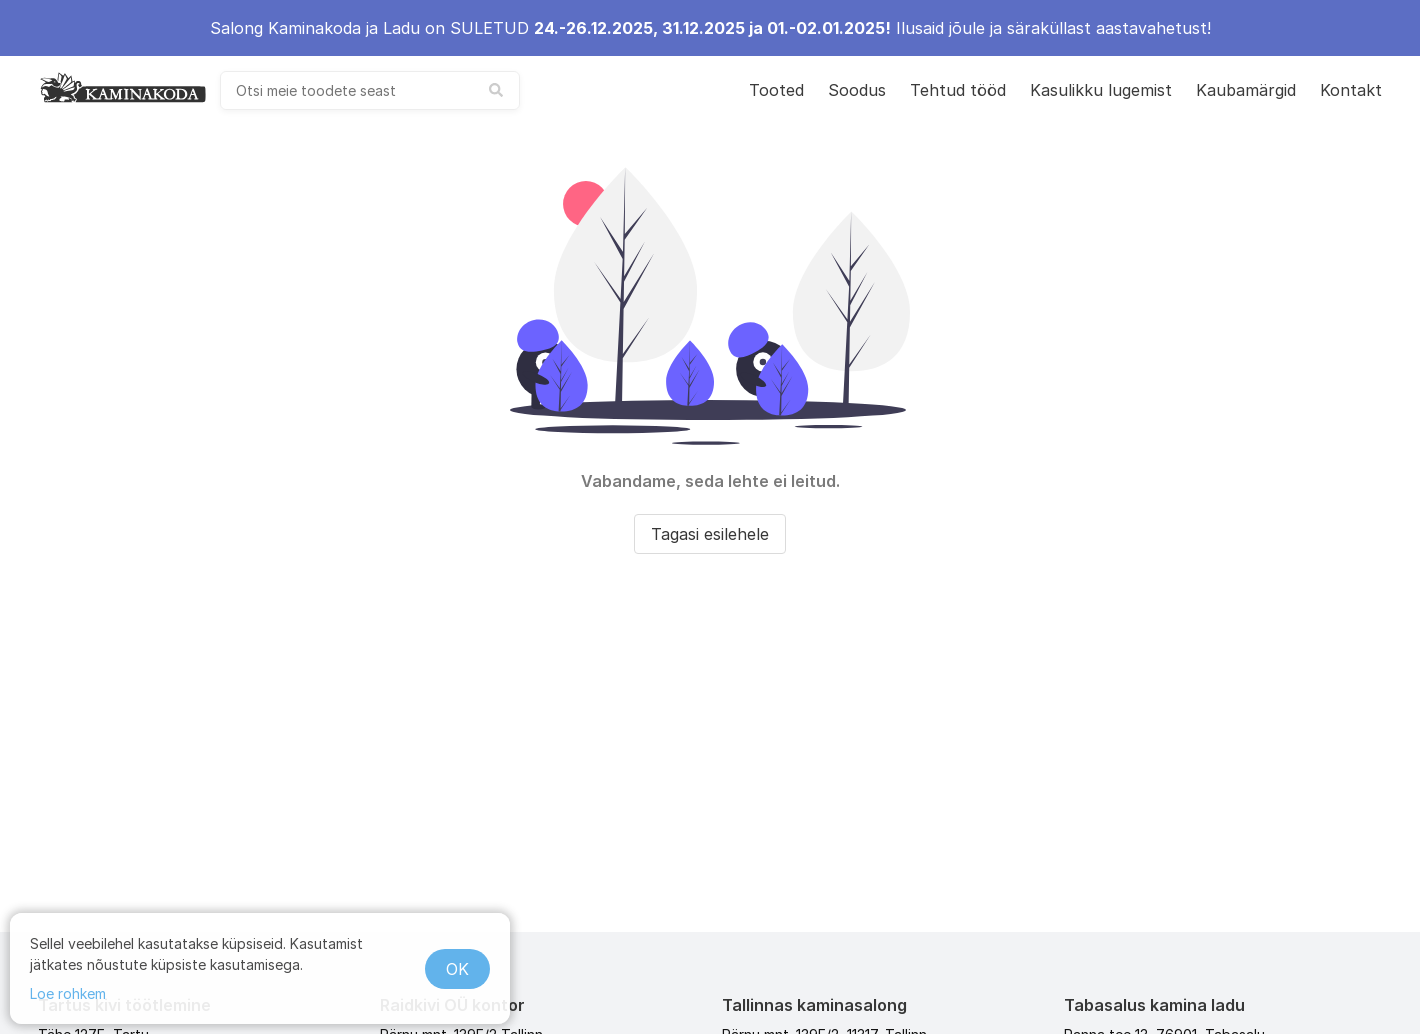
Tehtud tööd (958, 90)
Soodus (857, 90)
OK (457, 969)
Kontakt (1351, 90)
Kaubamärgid (1246, 90)
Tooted (776, 90)
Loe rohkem (68, 993)
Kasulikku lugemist (1101, 90)
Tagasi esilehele (710, 534)
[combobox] (370, 90)
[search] (370, 90)
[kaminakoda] (123, 87)
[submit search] (496, 90)
